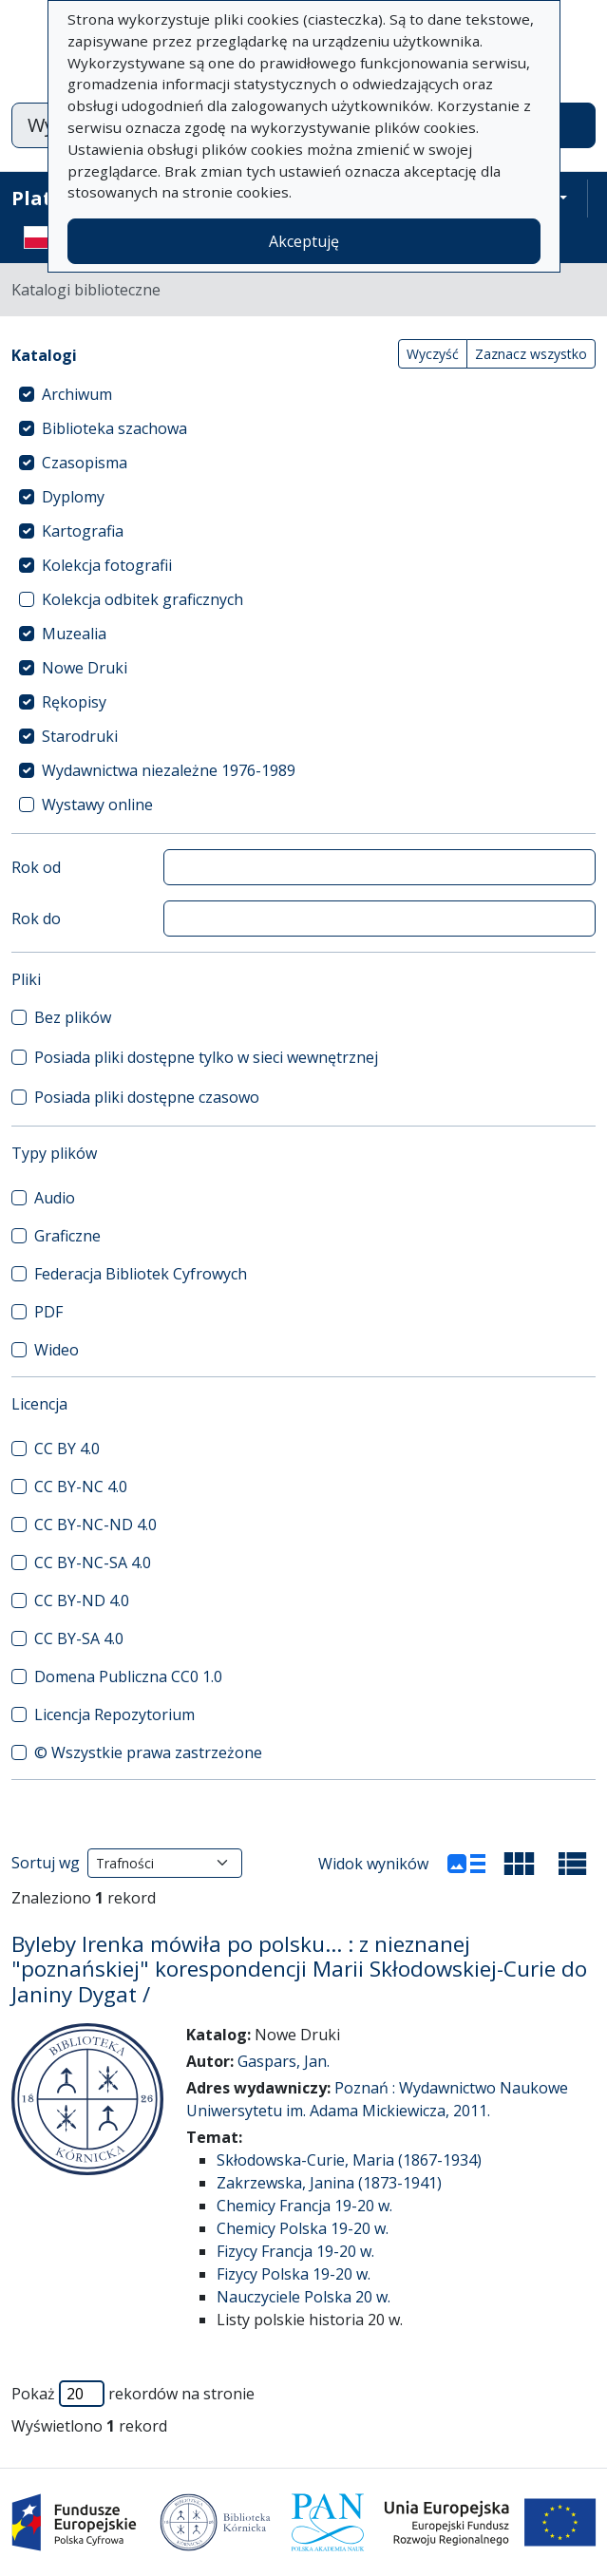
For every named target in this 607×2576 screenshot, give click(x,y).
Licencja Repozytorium (114, 1714)
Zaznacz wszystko (531, 354)
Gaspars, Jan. (283, 2061)
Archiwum (77, 394)
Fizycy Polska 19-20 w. (293, 2273)
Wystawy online (97, 804)
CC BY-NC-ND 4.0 (95, 1524)
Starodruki (80, 736)
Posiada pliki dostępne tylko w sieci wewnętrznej (206, 1057)
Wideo (56, 1349)
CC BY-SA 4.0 (78, 1638)
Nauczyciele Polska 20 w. (303, 2296)
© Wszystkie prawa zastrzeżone (148, 1752)
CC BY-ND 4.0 (81, 1600)
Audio (54, 1197)
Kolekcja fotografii (107, 565)
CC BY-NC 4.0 (80, 1486)
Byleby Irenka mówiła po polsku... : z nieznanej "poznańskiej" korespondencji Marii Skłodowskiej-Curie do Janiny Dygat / (299, 1969)
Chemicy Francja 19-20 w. (304, 2205)
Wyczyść (433, 354)
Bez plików (72, 1017)
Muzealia (74, 633)
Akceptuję (304, 241)
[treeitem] (303, 394)
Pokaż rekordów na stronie (133, 2393)
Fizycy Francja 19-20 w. (295, 2251)
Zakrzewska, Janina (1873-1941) (329, 2182)
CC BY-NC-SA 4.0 (92, 1562)
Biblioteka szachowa (114, 428)
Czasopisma (84, 462)
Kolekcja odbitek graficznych (142, 599)
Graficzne (67, 1235)
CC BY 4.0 (67, 1448)
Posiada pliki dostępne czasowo (146, 1097)
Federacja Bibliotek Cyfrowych (140, 1273)
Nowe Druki (84, 667)
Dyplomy (73, 496)
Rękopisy (74, 701)
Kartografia (82, 531)
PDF (48, 1311)
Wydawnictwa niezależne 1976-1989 (168, 770)
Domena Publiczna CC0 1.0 (128, 1676)
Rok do (36, 918)
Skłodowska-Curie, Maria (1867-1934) (349, 2160)
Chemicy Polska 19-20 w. (303, 2228)
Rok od (36, 867)
